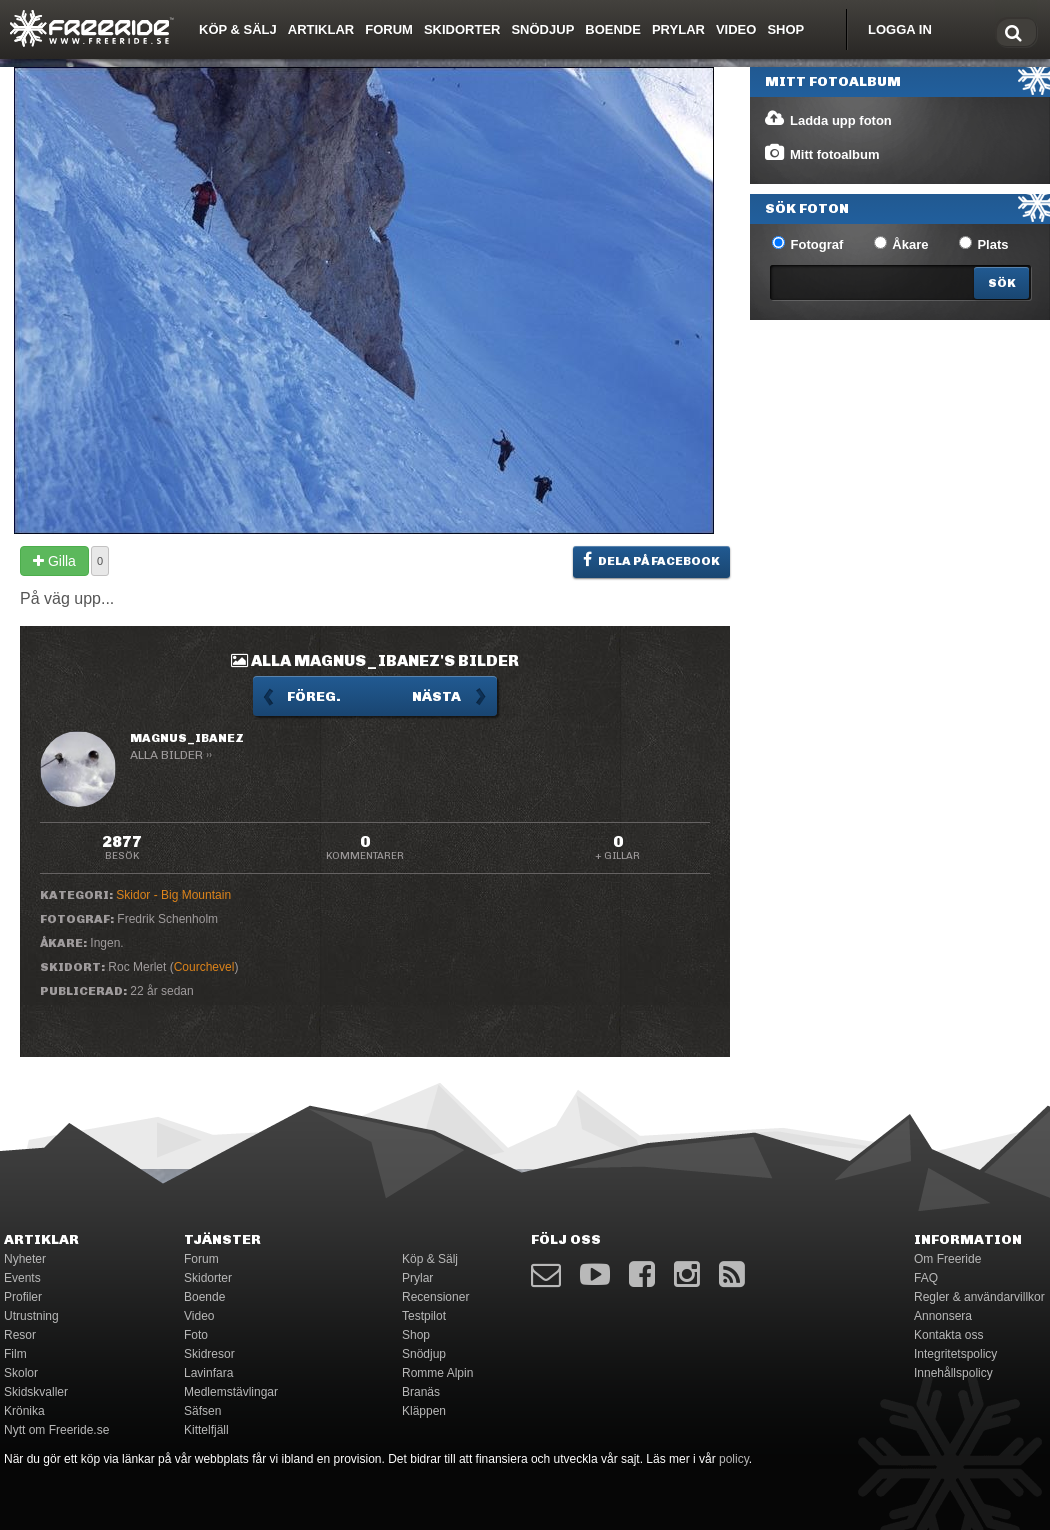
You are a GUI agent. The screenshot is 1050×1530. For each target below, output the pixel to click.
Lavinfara (208, 1373)
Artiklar (321, 29)
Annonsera (943, 1316)
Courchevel (204, 967)
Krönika (24, 1411)
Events (22, 1278)
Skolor (21, 1373)
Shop (785, 29)
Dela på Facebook (651, 560)
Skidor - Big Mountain (173, 895)
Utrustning (31, 1316)
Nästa (436, 696)
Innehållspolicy (953, 1373)
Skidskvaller (36, 1392)
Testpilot (424, 1316)
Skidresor (209, 1354)
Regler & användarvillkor (979, 1297)
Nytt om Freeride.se (56, 1430)
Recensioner (435, 1297)
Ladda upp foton (827, 119)
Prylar (678, 29)
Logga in (900, 29)
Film (15, 1354)
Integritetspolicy (955, 1354)
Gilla (54, 561)
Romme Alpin (437, 1373)
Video (736, 29)
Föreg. (314, 696)
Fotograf (807, 244)
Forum (389, 29)
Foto (196, 1335)
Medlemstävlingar (231, 1392)
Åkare (901, 244)
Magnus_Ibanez (187, 738)
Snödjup (542, 29)
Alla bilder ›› (171, 755)
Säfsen (202, 1411)
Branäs (421, 1392)
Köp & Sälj (238, 29)
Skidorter (462, 29)
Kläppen (424, 1411)
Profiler (23, 1297)
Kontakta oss (948, 1335)
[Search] (1001, 283)
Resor (20, 1335)
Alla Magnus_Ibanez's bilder (375, 660)
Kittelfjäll (206, 1430)
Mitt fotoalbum (821, 153)
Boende (613, 29)
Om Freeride (947, 1259)
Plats (984, 244)
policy (734, 1459)
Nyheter (25, 1259)
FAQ (926, 1278)
